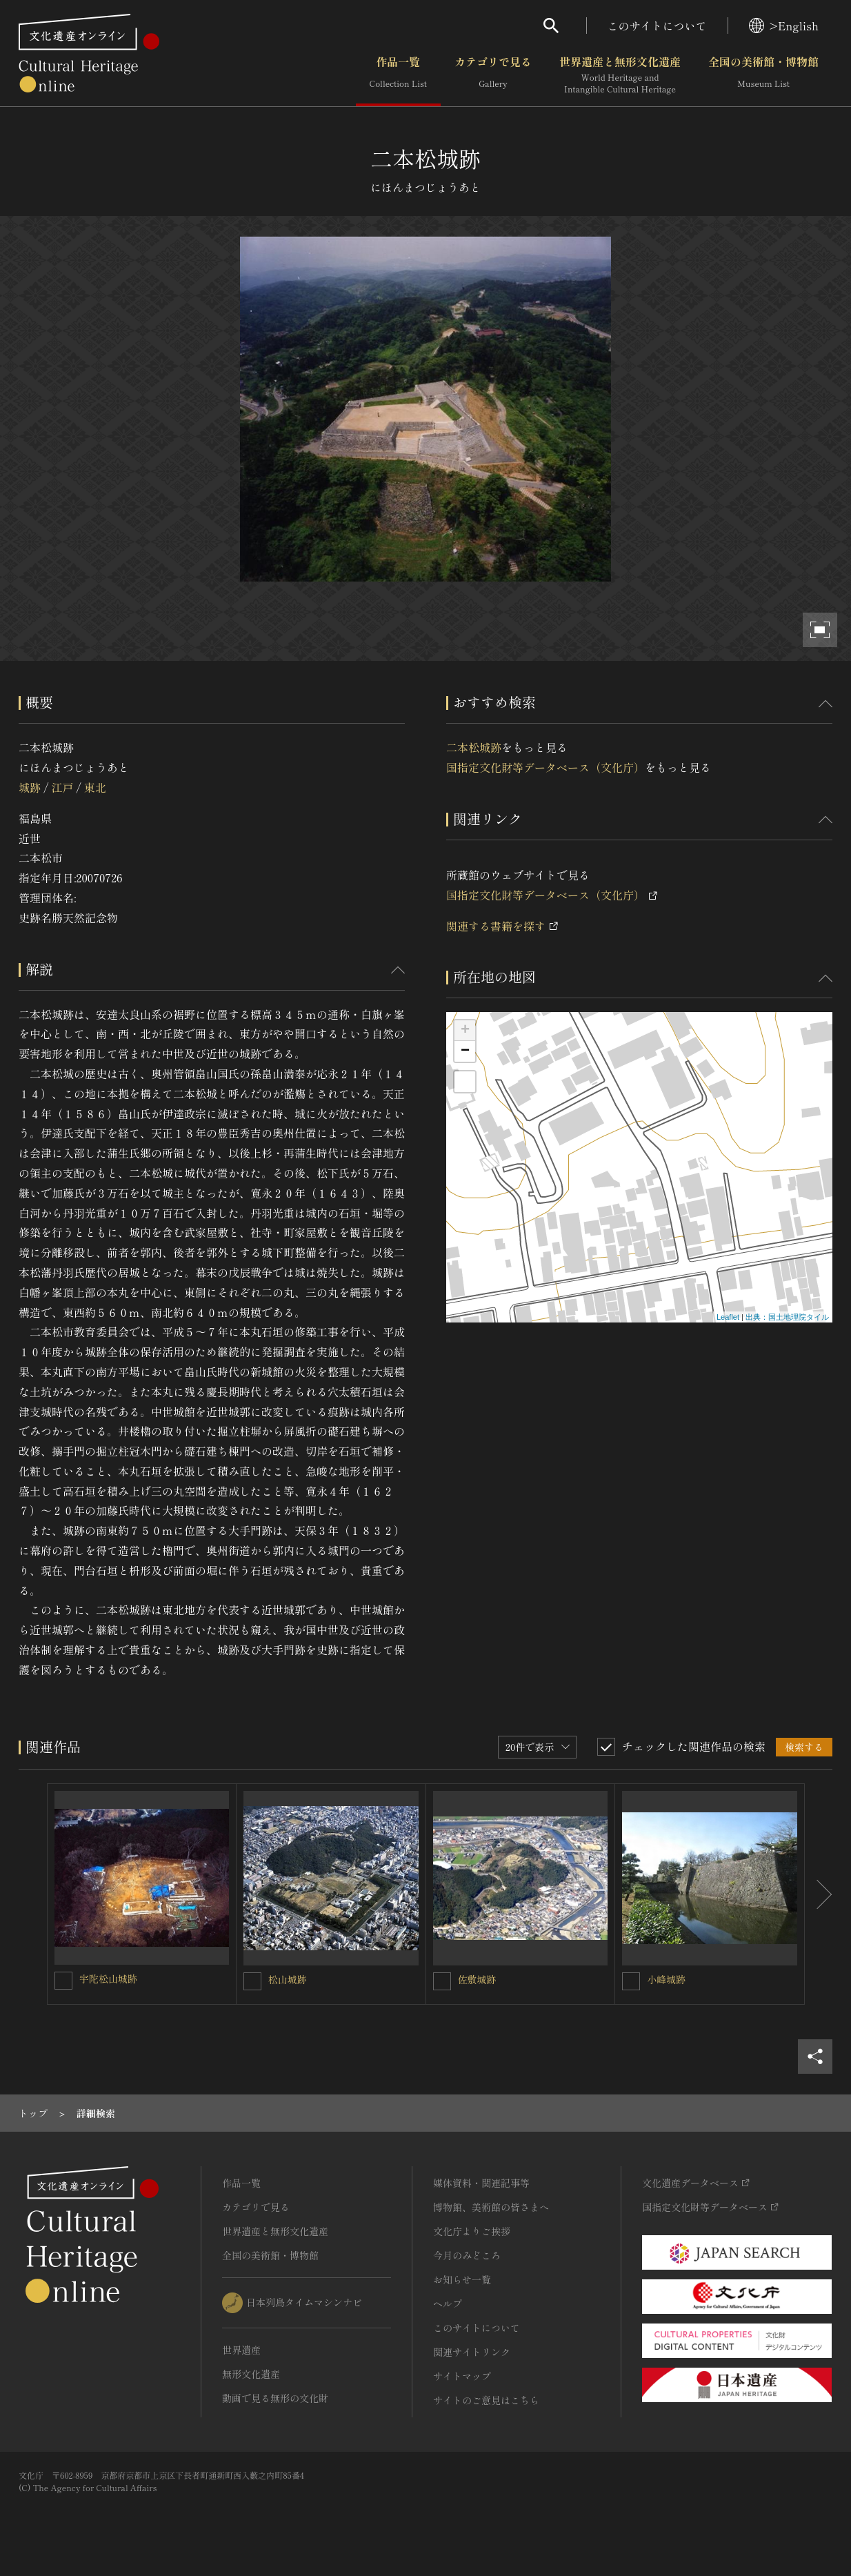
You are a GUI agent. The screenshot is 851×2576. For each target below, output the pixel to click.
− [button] (465, 1051)
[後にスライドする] (818, 1894)
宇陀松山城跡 (108, 1978)
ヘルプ (447, 2303)
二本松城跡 (473, 747)
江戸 (62, 787)
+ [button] (465, 1030)
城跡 (30, 787)
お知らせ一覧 (462, 2279)
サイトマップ (462, 2376)
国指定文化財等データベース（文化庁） (545, 767)
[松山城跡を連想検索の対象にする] (252, 1981)
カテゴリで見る (493, 75)
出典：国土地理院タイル (787, 1317)
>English (784, 25)
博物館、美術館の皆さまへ (491, 2207)
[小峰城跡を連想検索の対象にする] (631, 1981)
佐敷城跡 (477, 1979)
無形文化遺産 (251, 2374)
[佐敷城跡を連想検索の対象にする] (442, 1981)
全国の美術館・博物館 (763, 75)
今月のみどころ (467, 2255)
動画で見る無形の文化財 (275, 2398)
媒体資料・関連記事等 (481, 2183)
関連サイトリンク (471, 2352)
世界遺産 (241, 2350)
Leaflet (728, 1317)
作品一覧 (398, 75)
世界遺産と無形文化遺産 (620, 75)
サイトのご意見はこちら (486, 2400)
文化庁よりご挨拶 (471, 2231)
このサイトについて (657, 25)
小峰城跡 (666, 1979)
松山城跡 (287, 1979)
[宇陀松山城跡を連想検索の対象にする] (63, 1981)
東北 (95, 787)
